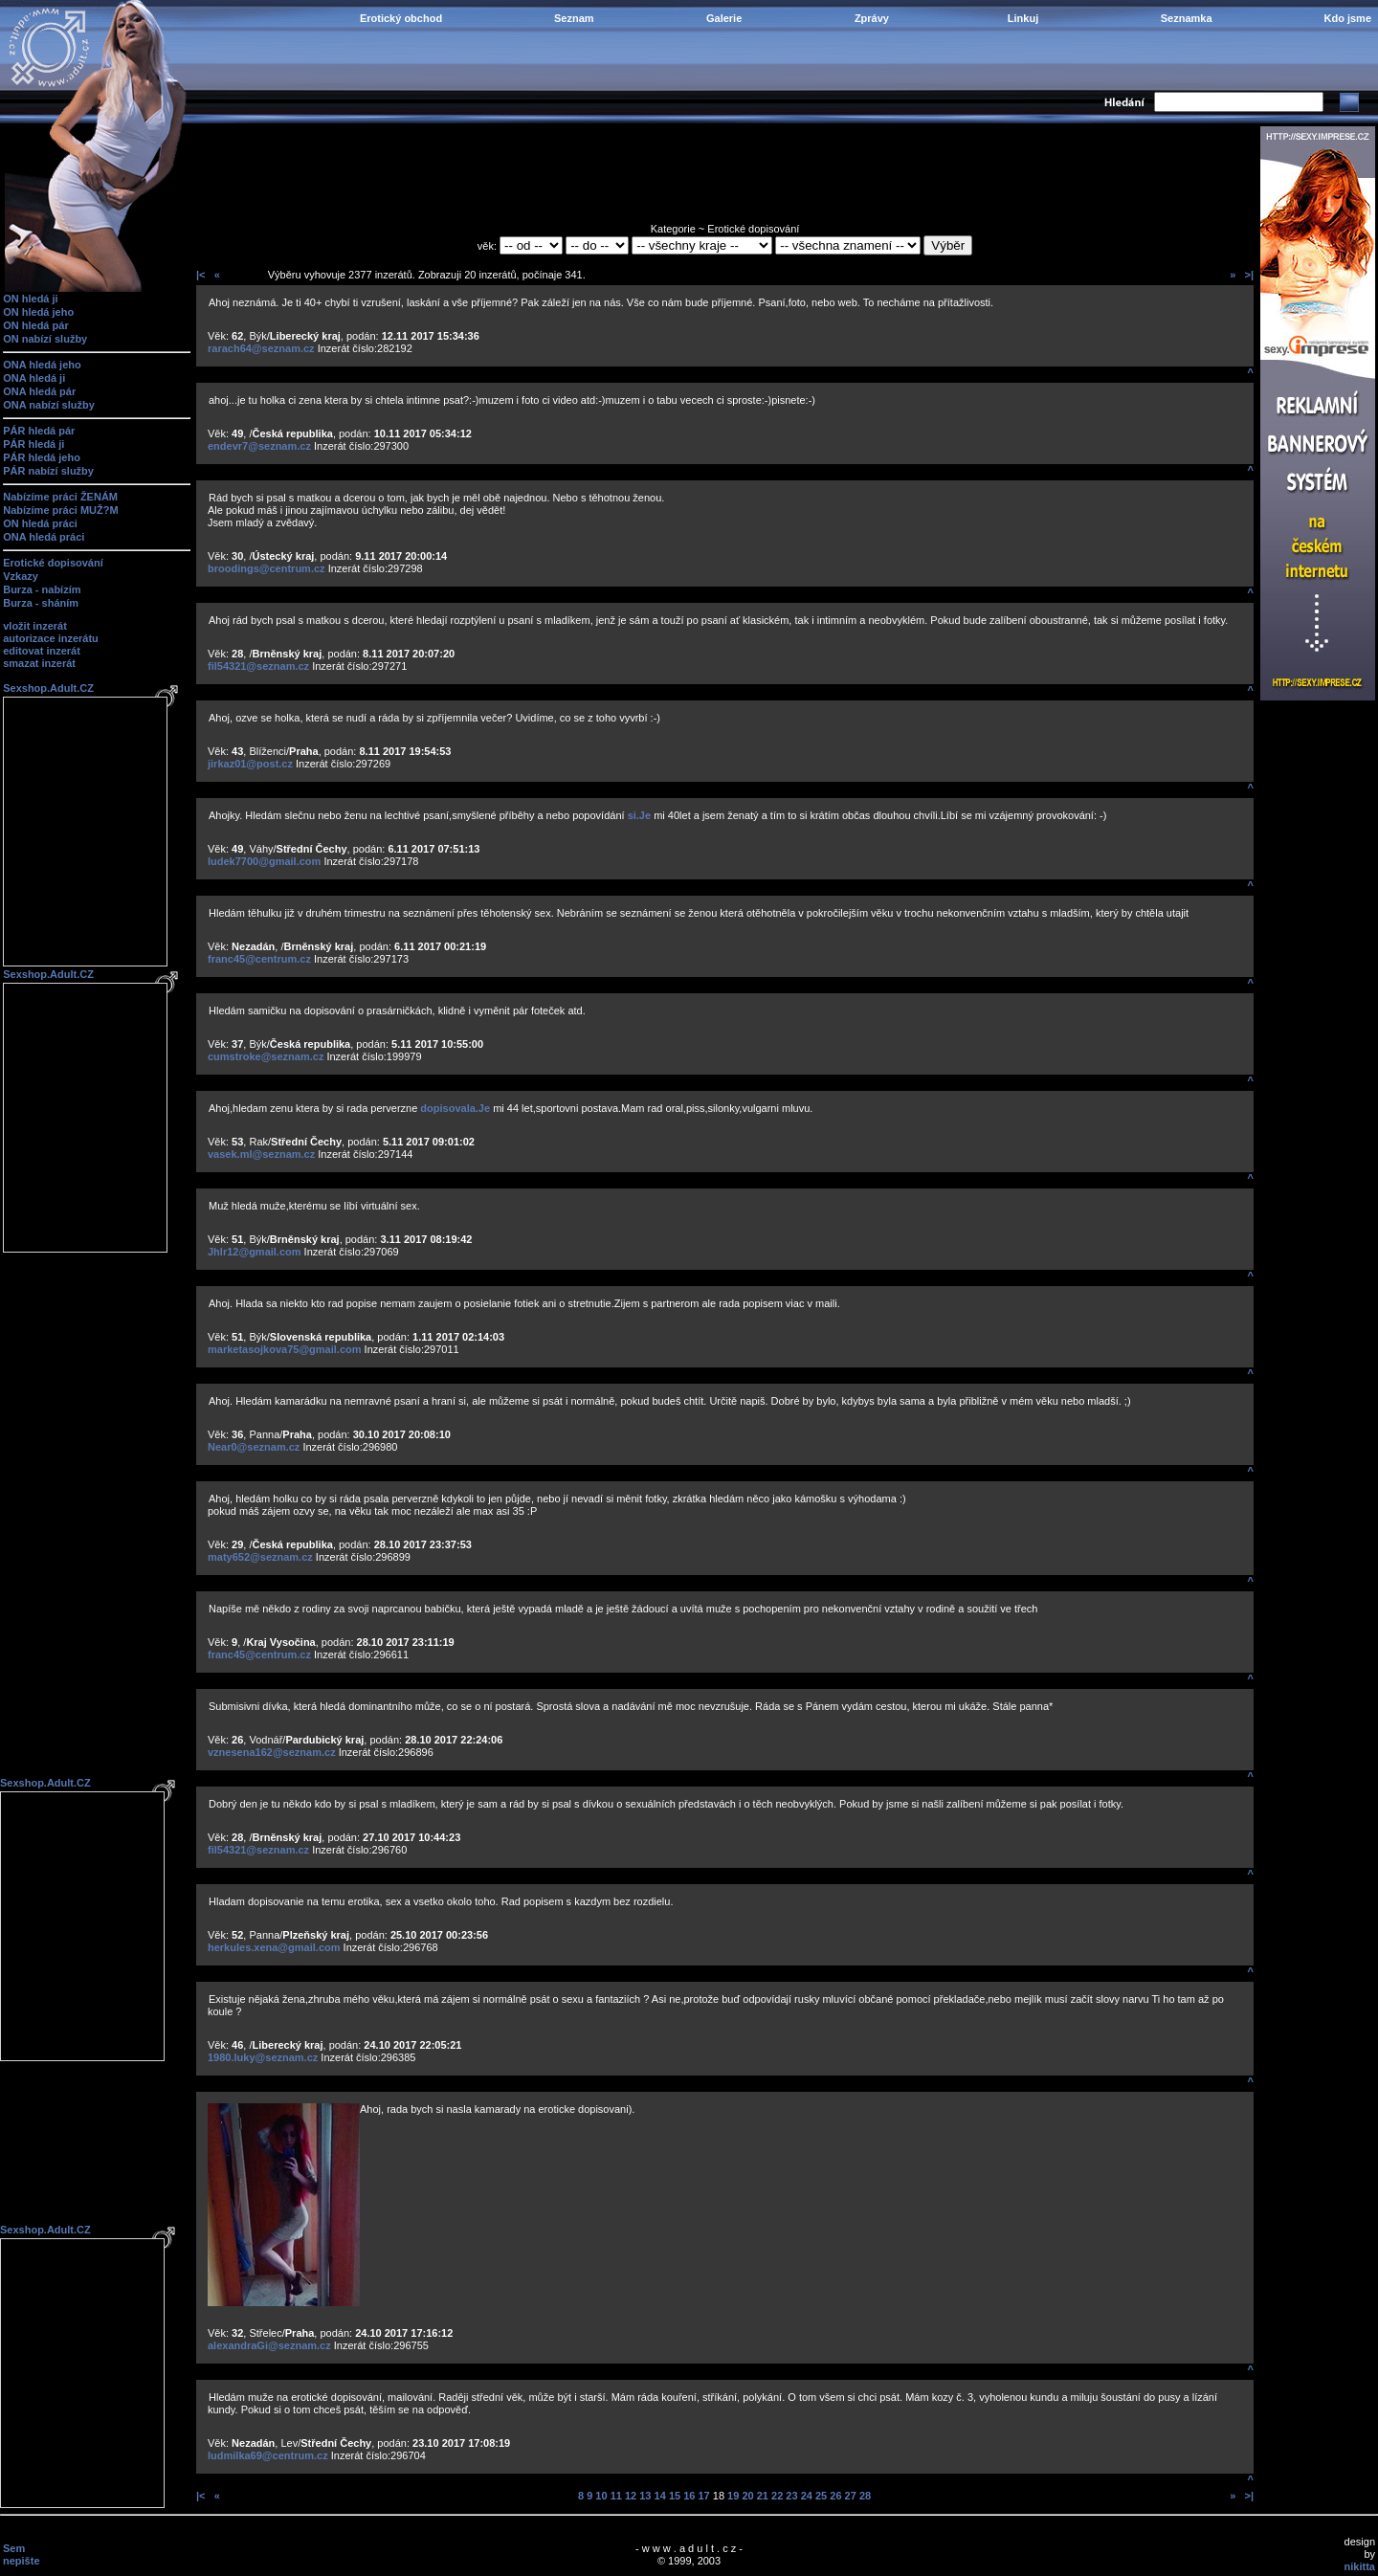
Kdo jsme (1347, 18)
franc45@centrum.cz (259, 959)
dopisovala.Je (455, 1108)
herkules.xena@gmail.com (274, 1947)
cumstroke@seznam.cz (265, 1056)
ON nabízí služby (45, 338)
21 (762, 2495)
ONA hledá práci (43, 537)
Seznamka (1186, 18)
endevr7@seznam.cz (259, 446)
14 (660, 2495)
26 (835, 2495)
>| (1249, 274)
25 (821, 2495)
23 (791, 2495)
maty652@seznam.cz (260, 1557)
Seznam (574, 18)
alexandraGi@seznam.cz (269, 2345)
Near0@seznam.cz (254, 1447)
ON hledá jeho (38, 312)
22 (777, 2495)
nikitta (1360, 2566)
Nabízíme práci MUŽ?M (60, 510)
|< (201, 274)
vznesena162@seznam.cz (272, 1752)
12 (630, 2495)
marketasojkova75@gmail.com (285, 1349)
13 (645, 2495)
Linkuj (1023, 18)
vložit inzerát (35, 626)
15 (674, 2495)
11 (616, 2495)
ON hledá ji (30, 298)
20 (747, 2495)
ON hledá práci (40, 523)
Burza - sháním (40, 603)
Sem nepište (21, 2554)
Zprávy (872, 18)
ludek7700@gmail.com (264, 861)
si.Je (639, 815)
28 (865, 2495)
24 (806, 2495)
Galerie (724, 18)
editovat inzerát (41, 650)
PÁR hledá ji (33, 444)
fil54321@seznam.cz (258, 666)
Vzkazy (20, 576)
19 (733, 2495)
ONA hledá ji (34, 378)
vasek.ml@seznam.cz (261, 1154)
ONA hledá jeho (42, 364)
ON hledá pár (35, 325)
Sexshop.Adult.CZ (48, 688)
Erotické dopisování (53, 562)
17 (704, 2495)
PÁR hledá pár (39, 430)
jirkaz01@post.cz (250, 763)
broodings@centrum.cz (266, 568)
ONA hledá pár (39, 391)
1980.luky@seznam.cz (263, 2057)
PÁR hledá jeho (41, 457)
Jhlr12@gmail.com (254, 1251)
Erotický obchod (401, 18)
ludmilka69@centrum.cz (268, 2455)
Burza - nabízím (41, 589)
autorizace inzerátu (51, 638)
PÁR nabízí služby (48, 471)
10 (601, 2495)
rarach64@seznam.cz (261, 348)
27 (850, 2495)
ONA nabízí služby (49, 405)
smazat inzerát (39, 663)
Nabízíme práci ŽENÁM (60, 496)
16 (689, 2495)
